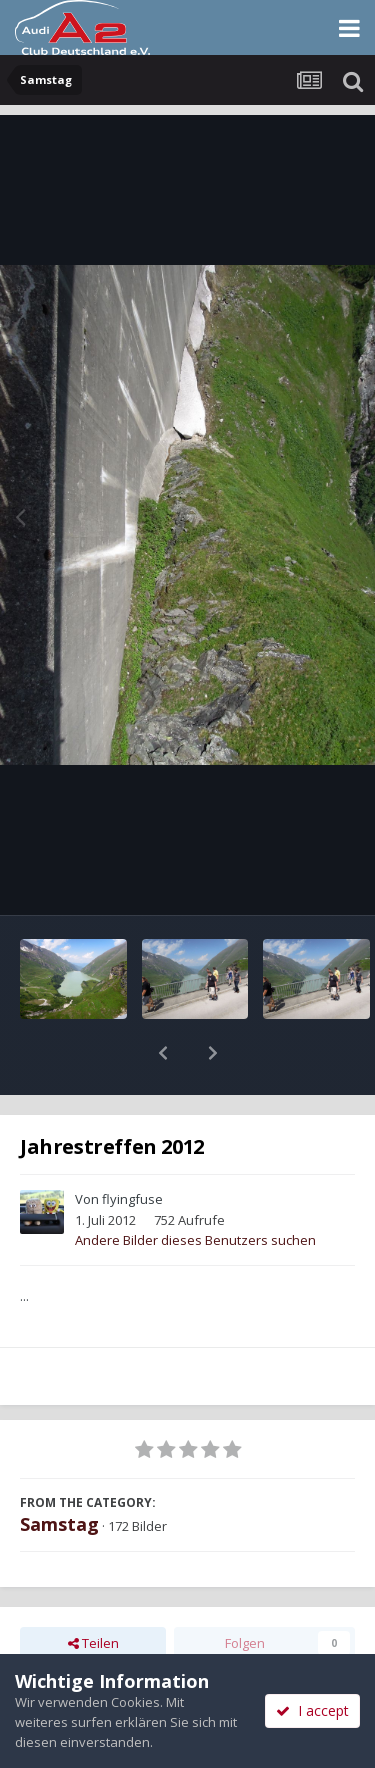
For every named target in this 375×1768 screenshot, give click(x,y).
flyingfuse (132, 1147)
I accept (312, 1710)
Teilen (93, 1591)
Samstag (59, 1472)
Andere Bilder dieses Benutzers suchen (195, 1188)
